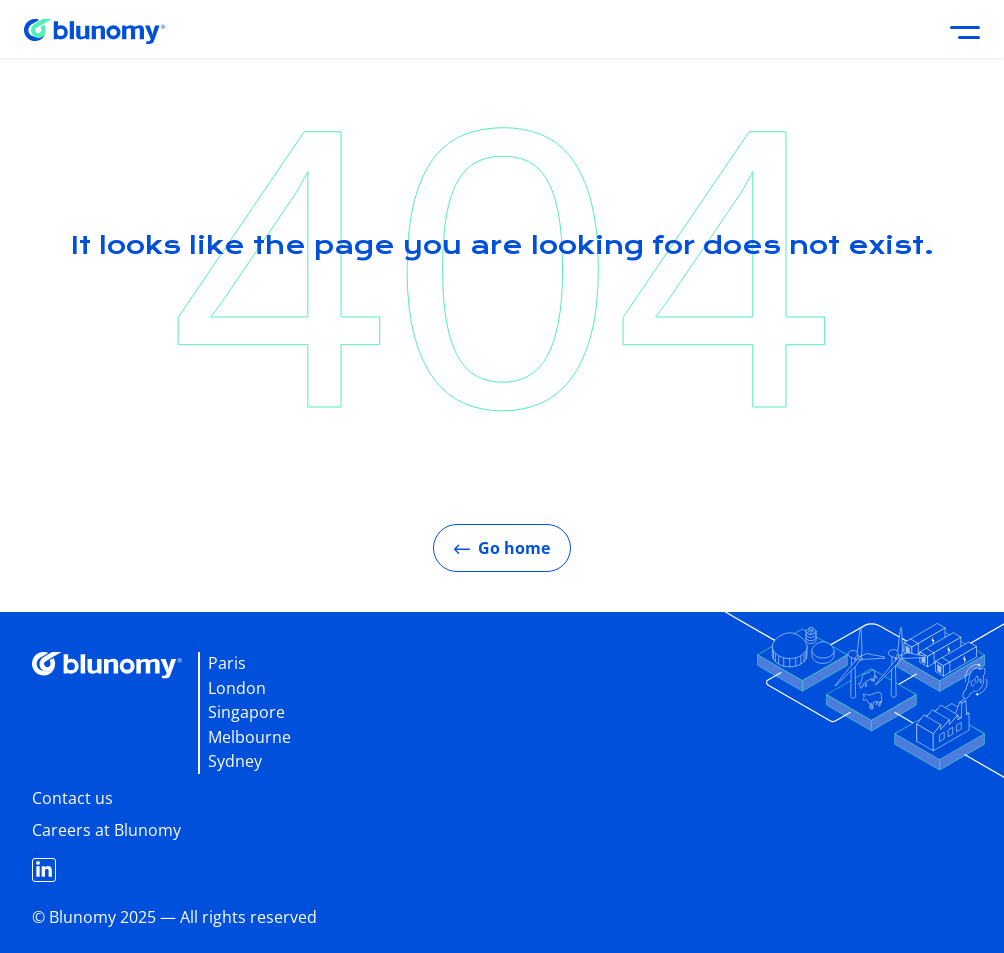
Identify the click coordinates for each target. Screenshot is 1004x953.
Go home (502, 548)
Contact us (72, 798)
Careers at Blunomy (106, 830)
